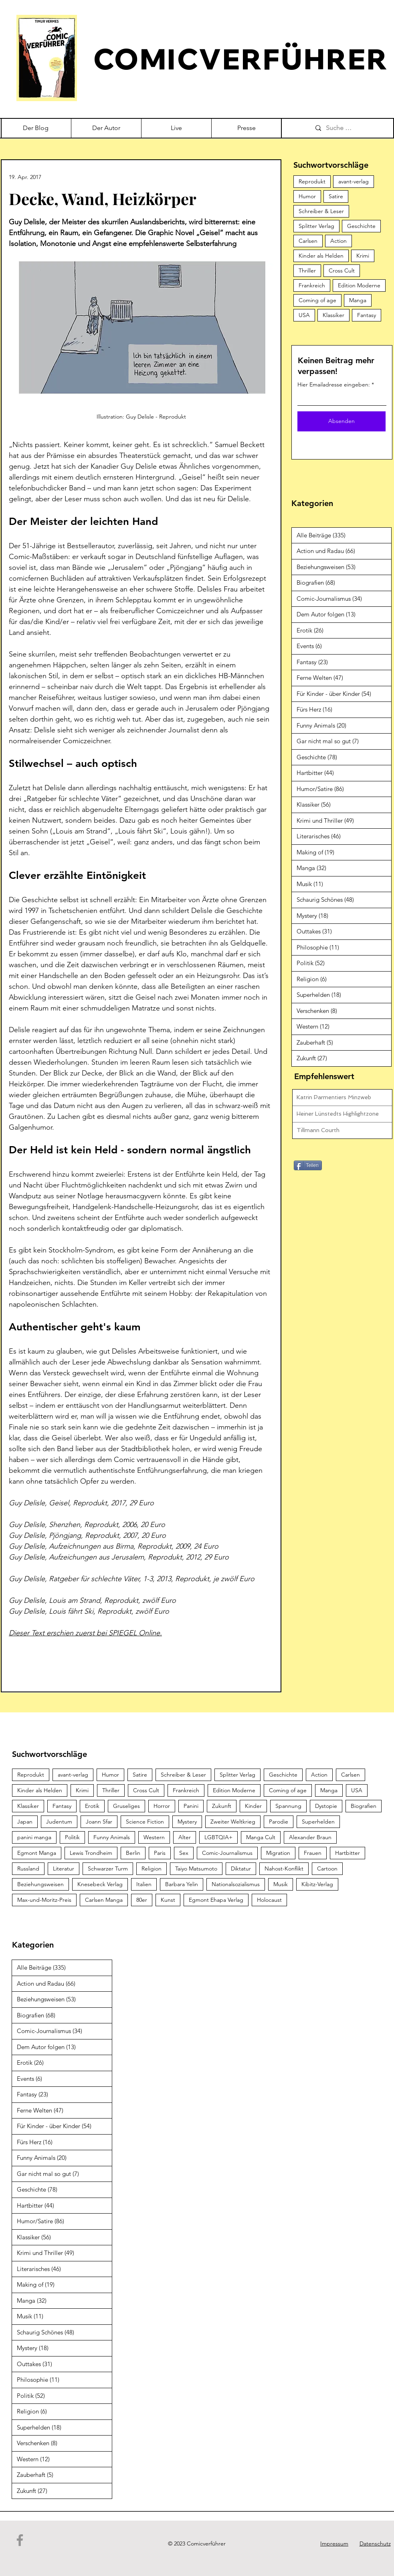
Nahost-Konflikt (284, 1868)
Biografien (363, 1806)
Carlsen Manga (104, 1899)
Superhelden (318, 1821)
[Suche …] (351, 128)
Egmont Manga (36, 1852)
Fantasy (366, 315)
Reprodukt (312, 181)
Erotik (92, 1806)
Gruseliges (126, 1806)
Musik (280, 1884)
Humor (307, 196)
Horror (162, 1806)
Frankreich (312, 285)
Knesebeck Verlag (100, 1884)
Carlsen (308, 240)
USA (304, 315)
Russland (28, 1868)
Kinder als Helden (321, 255)
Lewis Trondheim (91, 1852)
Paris (160, 1852)
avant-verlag (353, 181)
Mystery (187, 1821)
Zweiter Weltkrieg (232, 1821)
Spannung (288, 1806)
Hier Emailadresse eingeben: (333, 384)
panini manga (34, 1837)
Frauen (312, 1852)
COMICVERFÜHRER (240, 59)
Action (338, 240)
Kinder (253, 1806)
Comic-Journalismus (227, 1852)
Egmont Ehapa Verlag (216, 1899)
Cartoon (327, 1868)
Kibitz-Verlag (317, 1884)
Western (154, 1837)
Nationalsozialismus (236, 1884)
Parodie (278, 1821)
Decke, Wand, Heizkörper (102, 198)
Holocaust (269, 1899)
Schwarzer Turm (108, 1868)
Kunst (168, 1899)
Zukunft (221, 1806)
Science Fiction (145, 1821)
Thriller (307, 270)
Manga (357, 300)
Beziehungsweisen (40, 1884)
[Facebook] (20, 2540)
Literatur (63, 1868)
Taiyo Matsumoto (196, 1868)
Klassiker (333, 315)
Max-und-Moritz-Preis (44, 1899)
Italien (144, 1884)
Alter (184, 1837)
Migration (278, 1852)
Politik (72, 1837)
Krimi (362, 255)
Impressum (334, 2543)
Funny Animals (111, 1837)
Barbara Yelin (181, 1884)
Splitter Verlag (316, 226)
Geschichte (361, 226)
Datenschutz (375, 2543)
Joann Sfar (99, 1821)
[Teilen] (308, 1165)
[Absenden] (341, 421)
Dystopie (326, 1806)
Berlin (133, 1852)
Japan (24, 1821)
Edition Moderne (359, 285)
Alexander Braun (310, 1837)
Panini (191, 1806)
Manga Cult (260, 1837)
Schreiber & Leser (321, 211)
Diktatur (241, 1868)
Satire (336, 196)
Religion (151, 1868)
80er (141, 1899)
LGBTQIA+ (218, 1837)
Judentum (59, 1821)
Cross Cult (342, 270)
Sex (183, 1852)
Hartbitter (347, 1852)
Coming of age (317, 300)
